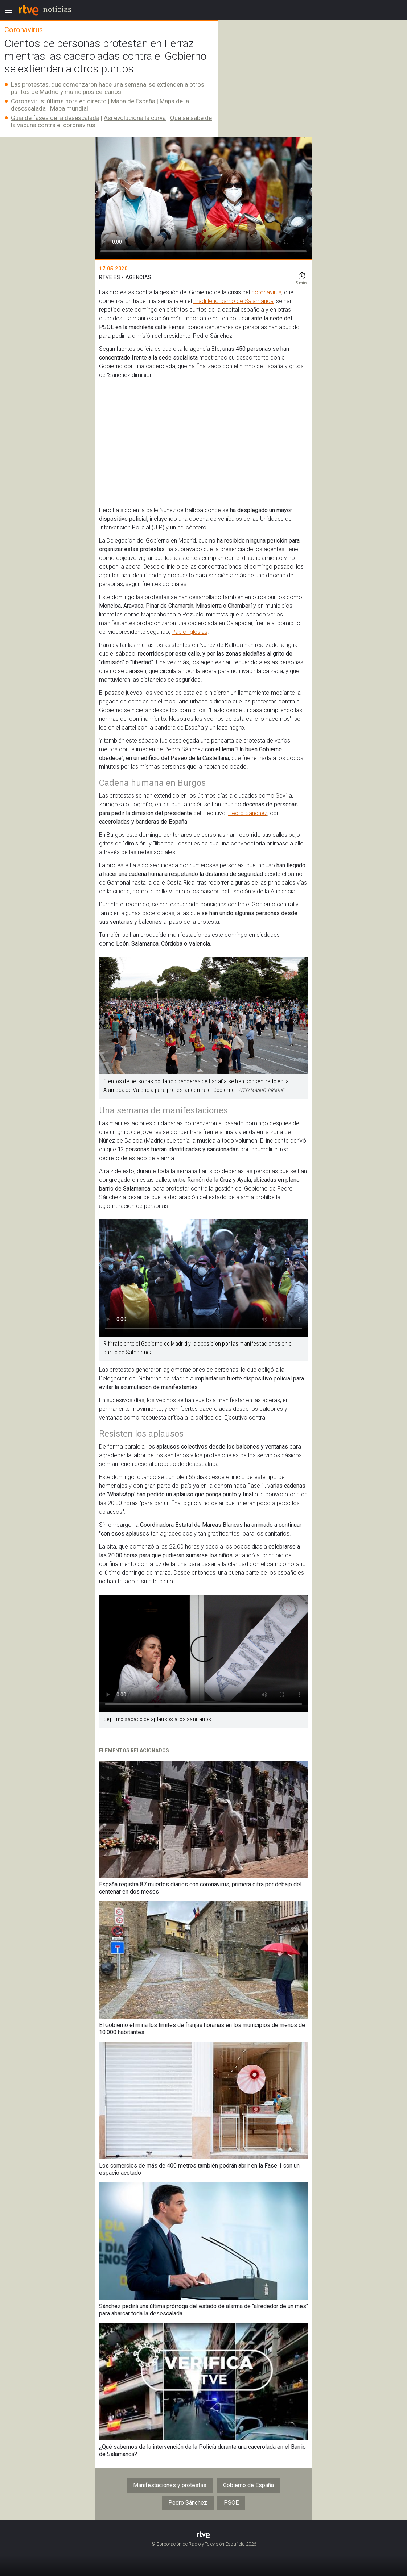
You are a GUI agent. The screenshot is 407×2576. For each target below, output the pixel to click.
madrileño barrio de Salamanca (233, 301)
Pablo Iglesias (189, 631)
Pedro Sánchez (247, 813)
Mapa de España (133, 101)
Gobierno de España (248, 2485)
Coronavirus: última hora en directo (59, 101)
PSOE (231, 2502)
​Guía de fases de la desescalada (55, 117)
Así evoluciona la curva (135, 117)
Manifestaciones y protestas (169, 2485)
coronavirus (266, 292)
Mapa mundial (69, 108)
